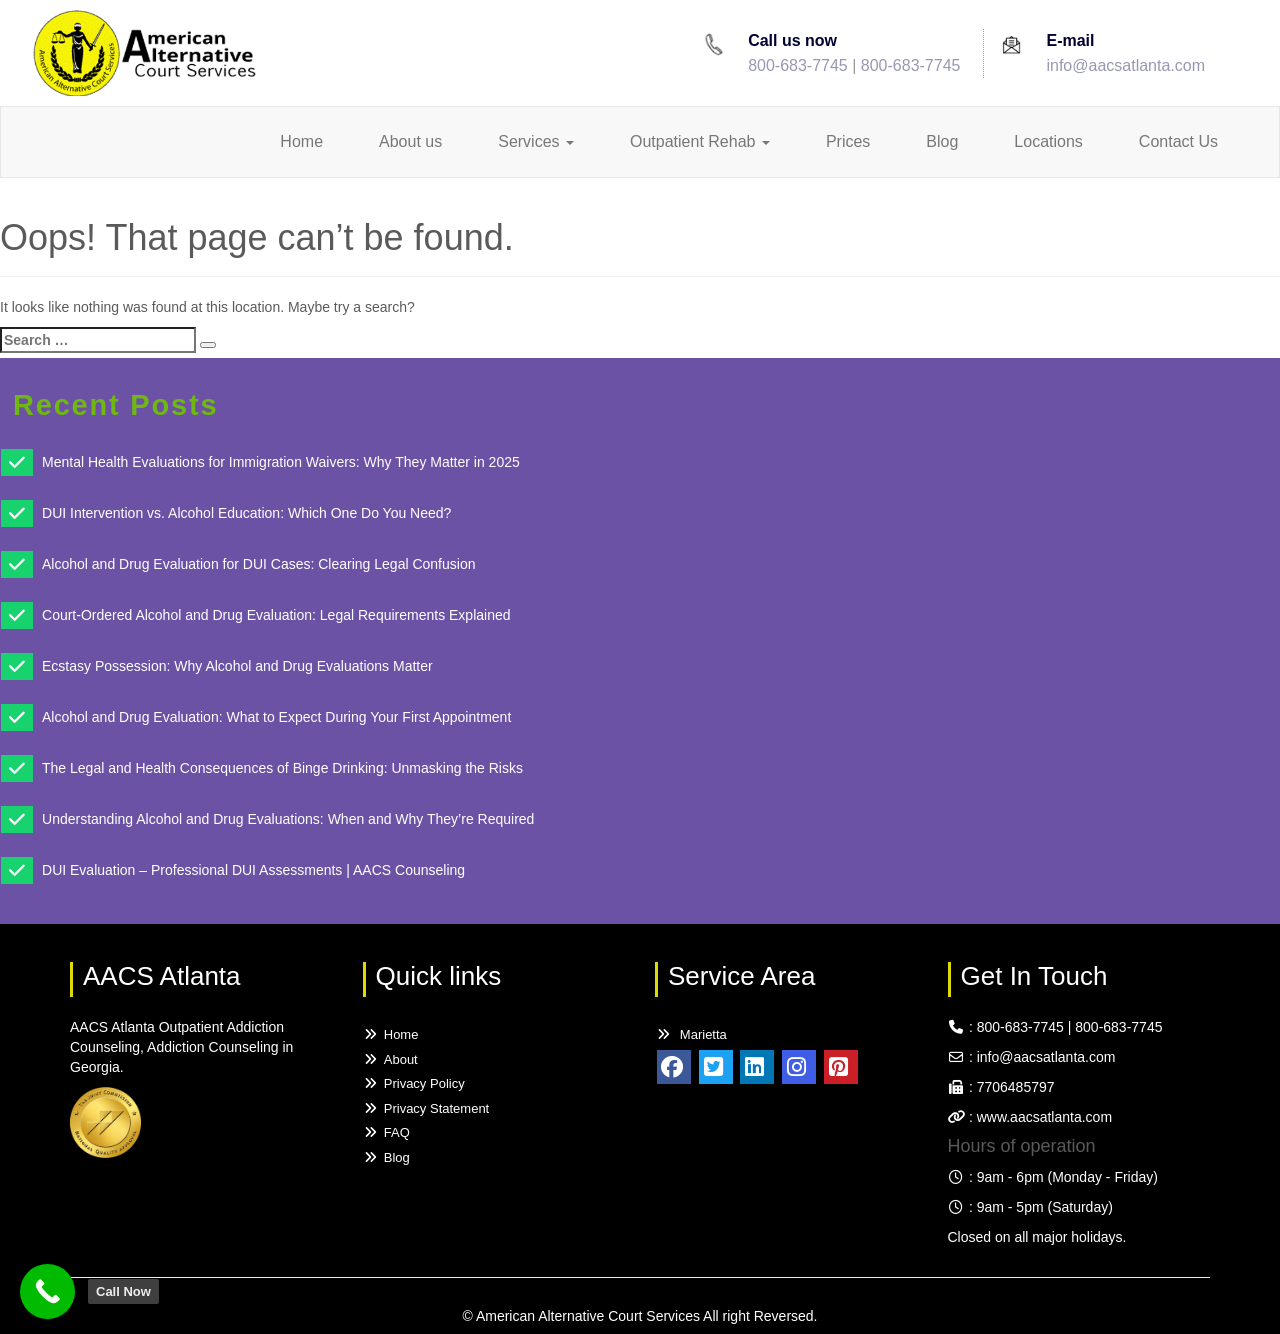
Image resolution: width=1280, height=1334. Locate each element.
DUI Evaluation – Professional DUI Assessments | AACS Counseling (253, 870)
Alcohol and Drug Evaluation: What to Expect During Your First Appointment (276, 717)
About (390, 1059)
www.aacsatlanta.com (1042, 1117)
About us (410, 141)
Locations (1048, 141)
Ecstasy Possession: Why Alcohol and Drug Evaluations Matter (237, 666)
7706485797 (1016, 1087)
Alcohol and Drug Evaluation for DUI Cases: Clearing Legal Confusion (258, 564)
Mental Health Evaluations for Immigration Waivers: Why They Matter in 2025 (281, 462)
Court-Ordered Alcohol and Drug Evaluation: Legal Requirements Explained (276, 615)
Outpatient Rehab (700, 141)
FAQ (386, 1132)
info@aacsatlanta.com (1125, 65)
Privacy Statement (426, 1108)
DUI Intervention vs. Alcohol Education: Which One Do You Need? (246, 513)
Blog (942, 141)
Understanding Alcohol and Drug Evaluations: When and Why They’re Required (288, 819)
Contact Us (1178, 141)
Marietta (691, 1034)
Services (536, 141)
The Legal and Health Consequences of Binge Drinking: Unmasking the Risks (282, 768)
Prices (848, 141)
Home (301, 141)
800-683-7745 (798, 65)
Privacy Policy (414, 1083)
